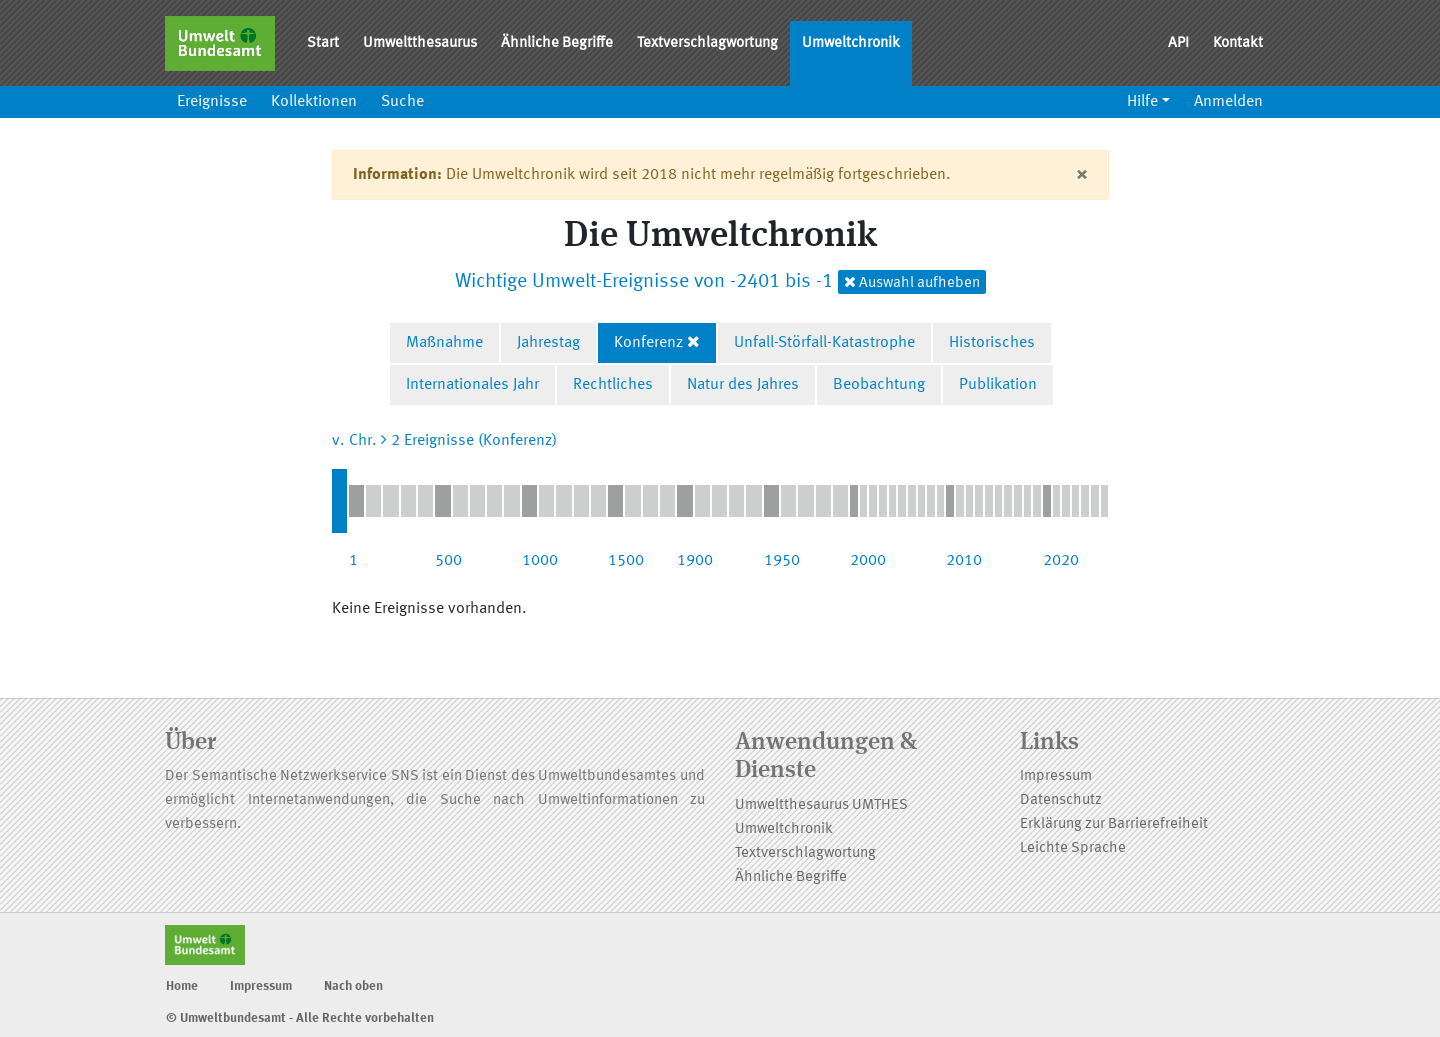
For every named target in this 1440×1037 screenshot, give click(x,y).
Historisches (992, 343)
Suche (402, 102)
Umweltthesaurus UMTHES (821, 805)
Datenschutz (1061, 800)
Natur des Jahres (743, 385)
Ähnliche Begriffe (557, 43)
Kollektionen (314, 102)
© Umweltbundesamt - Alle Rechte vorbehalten (300, 1018)
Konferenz (648, 343)
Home (182, 986)
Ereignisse (212, 102)
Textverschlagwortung (707, 43)
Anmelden (1228, 102)
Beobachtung (879, 385)
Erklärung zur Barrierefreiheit (1114, 824)
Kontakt (1238, 43)
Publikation (998, 385)
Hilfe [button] (1142, 102)
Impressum (1056, 776)
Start (323, 43)
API (1178, 43)
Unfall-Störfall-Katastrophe (824, 343)
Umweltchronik (851, 43)
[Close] (1081, 175)
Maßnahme (444, 343)
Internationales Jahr (472, 385)
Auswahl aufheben (912, 282)
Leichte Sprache (1073, 848)
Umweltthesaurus (420, 43)
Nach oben (353, 986)
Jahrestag (548, 343)
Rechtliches (613, 385)
